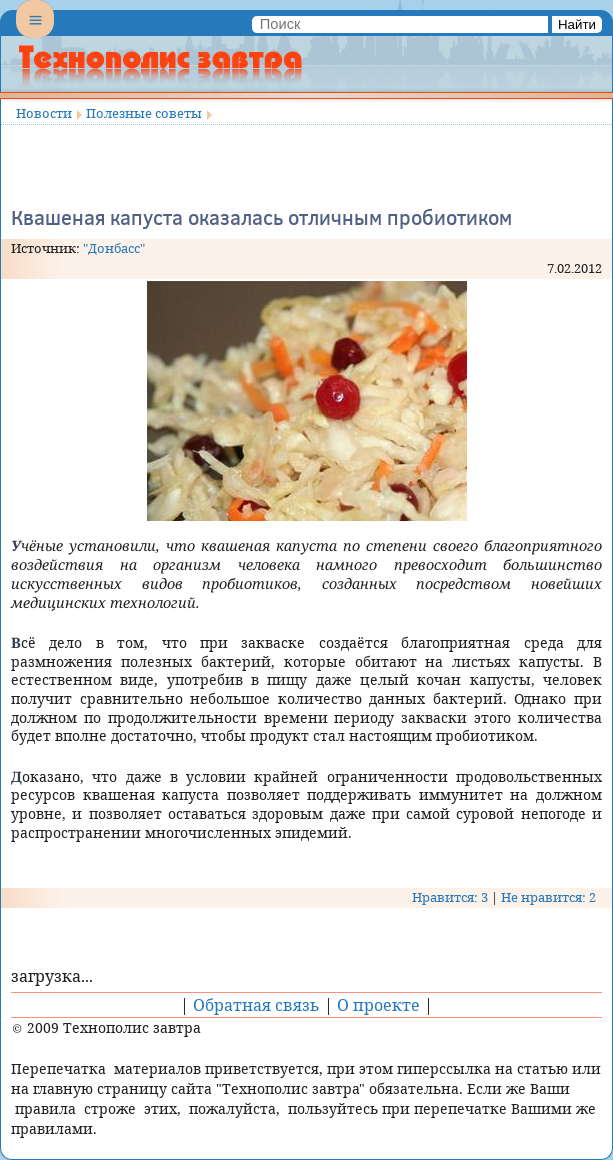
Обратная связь (256, 1005)
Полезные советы (144, 113)
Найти (577, 24)
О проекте (378, 1005)
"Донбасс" (114, 248)
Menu (35, 36)
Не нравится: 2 (548, 897)
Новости (44, 113)
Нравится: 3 (450, 897)
